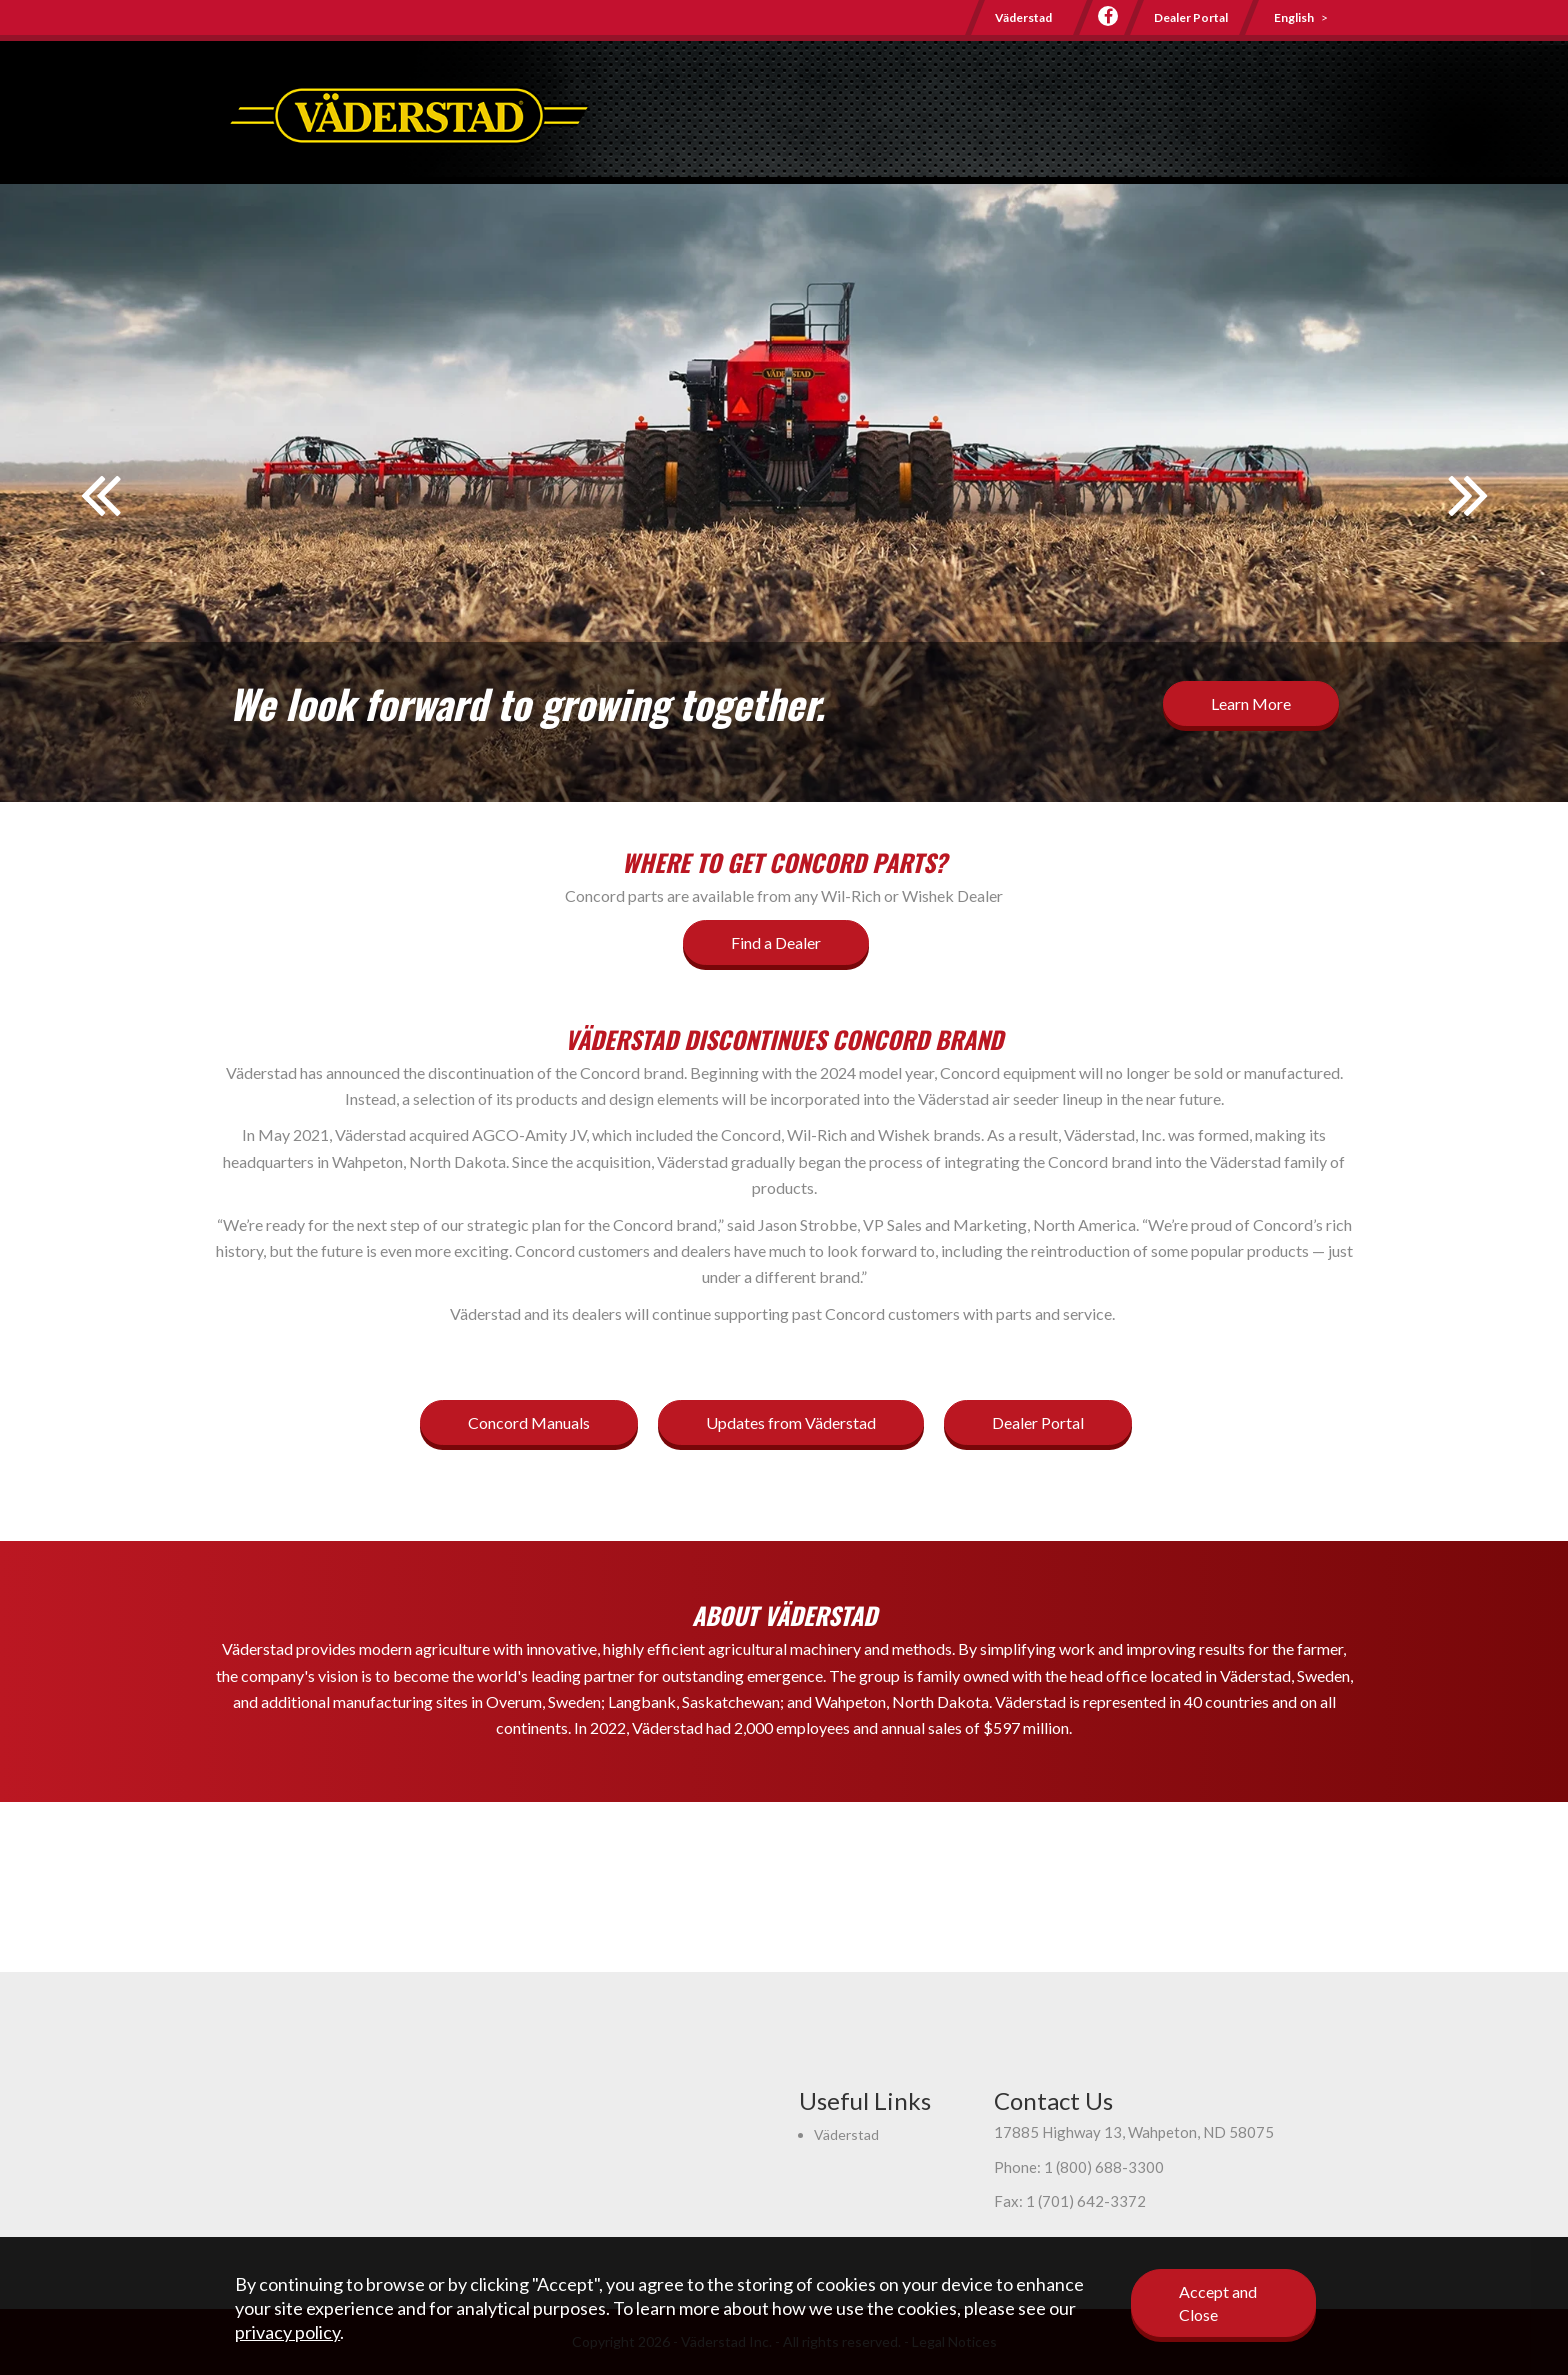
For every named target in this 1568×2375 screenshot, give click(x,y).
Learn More (1251, 703)
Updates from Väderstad (791, 1422)
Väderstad (1023, 17)
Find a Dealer (776, 942)
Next (1468, 508)
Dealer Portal (1191, 17)
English (1294, 17)
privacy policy (287, 2332)
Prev (100, 508)
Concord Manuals (529, 1422)
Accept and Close (1218, 2303)
